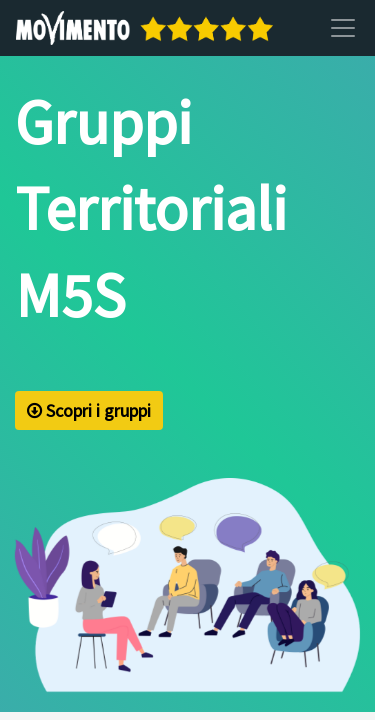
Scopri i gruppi (89, 410)
